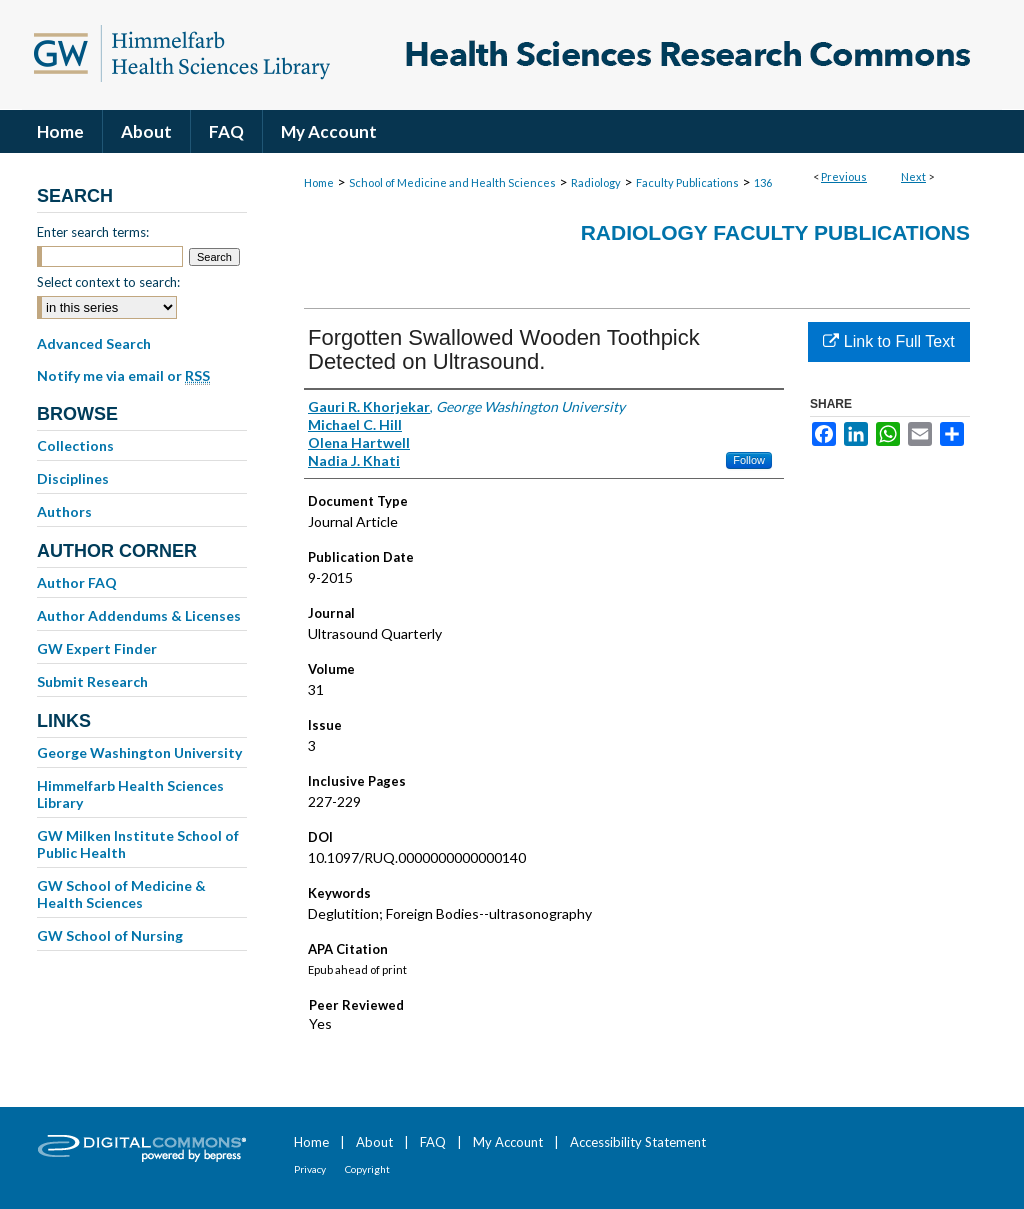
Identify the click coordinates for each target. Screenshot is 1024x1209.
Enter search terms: (93, 232)
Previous (844, 176)
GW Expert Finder (97, 648)
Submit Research (92, 681)
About (374, 1142)
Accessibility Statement (638, 1142)
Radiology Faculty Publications (775, 232)
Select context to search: (108, 282)
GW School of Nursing (110, 935)
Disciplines (73, 478)
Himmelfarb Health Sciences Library (130, 794)
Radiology (596, 182)
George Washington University (139, 752)
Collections (75, 445)
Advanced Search (94, 343)
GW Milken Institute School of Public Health (138, 844)
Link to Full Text (888, 341)
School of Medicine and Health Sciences (452, 182)
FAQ (433, 1142)
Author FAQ (77, 582)
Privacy (310, 1169)
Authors (64, 511)
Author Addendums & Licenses (139, 615)
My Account (508, 1142)
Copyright (367, 1169)
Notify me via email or (123, 376)
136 (763, 182)
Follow (749, 460)
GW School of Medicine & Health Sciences (121, 894)
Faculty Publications (687, 182)
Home (319, 182)
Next (913, 176)
